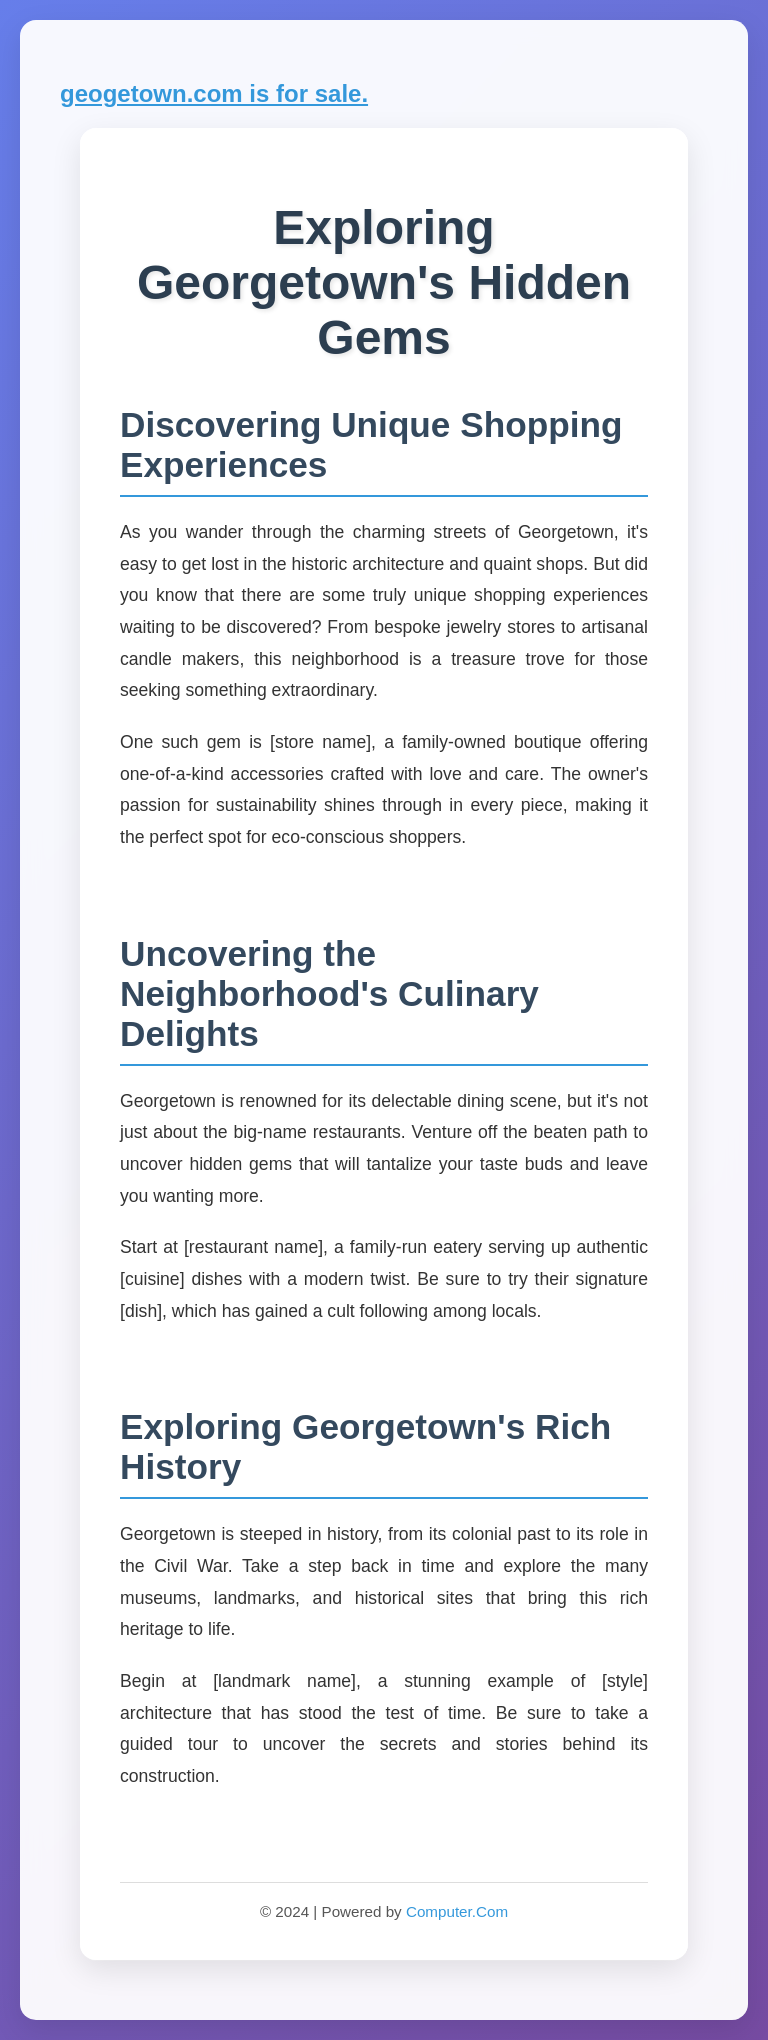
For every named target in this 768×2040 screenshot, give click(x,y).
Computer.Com (457, 1911)
